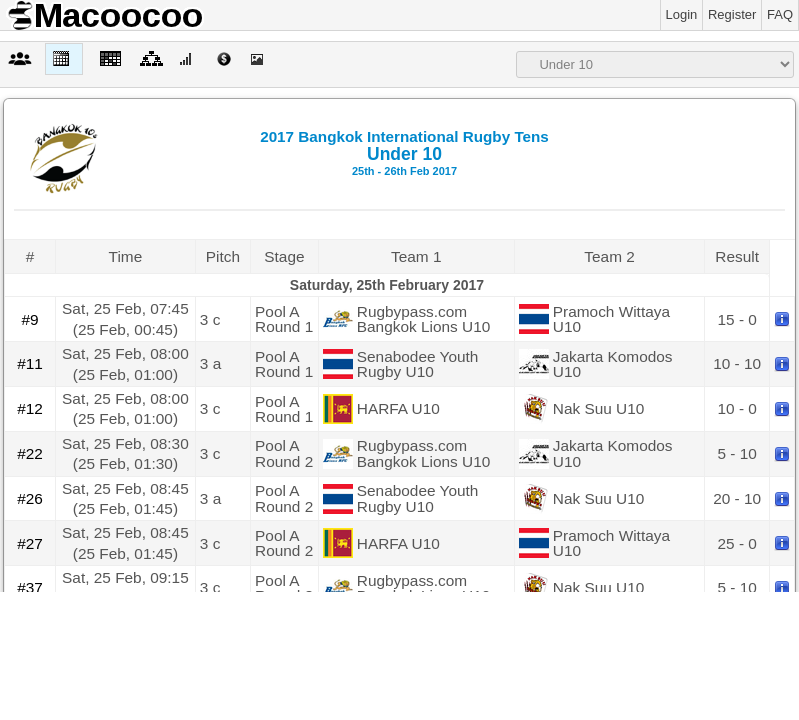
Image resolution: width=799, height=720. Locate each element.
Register (732, 14)
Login (682, 14)
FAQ (780, 14)
